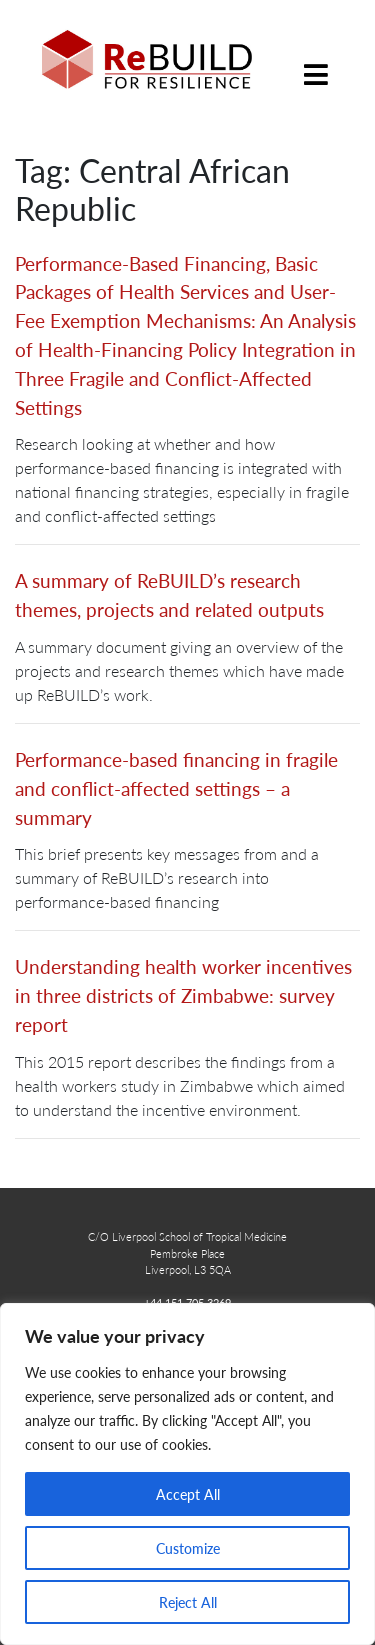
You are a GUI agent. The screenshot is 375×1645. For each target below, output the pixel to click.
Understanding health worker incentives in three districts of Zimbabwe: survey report (183, 995)
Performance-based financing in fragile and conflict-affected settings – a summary (176, 788)
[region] (187, 1474)
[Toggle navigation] (316, 59)
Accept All (188, 1494)
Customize (188, 1548)
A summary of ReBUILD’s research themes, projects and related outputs (169, 595)
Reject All (188, 1602)
